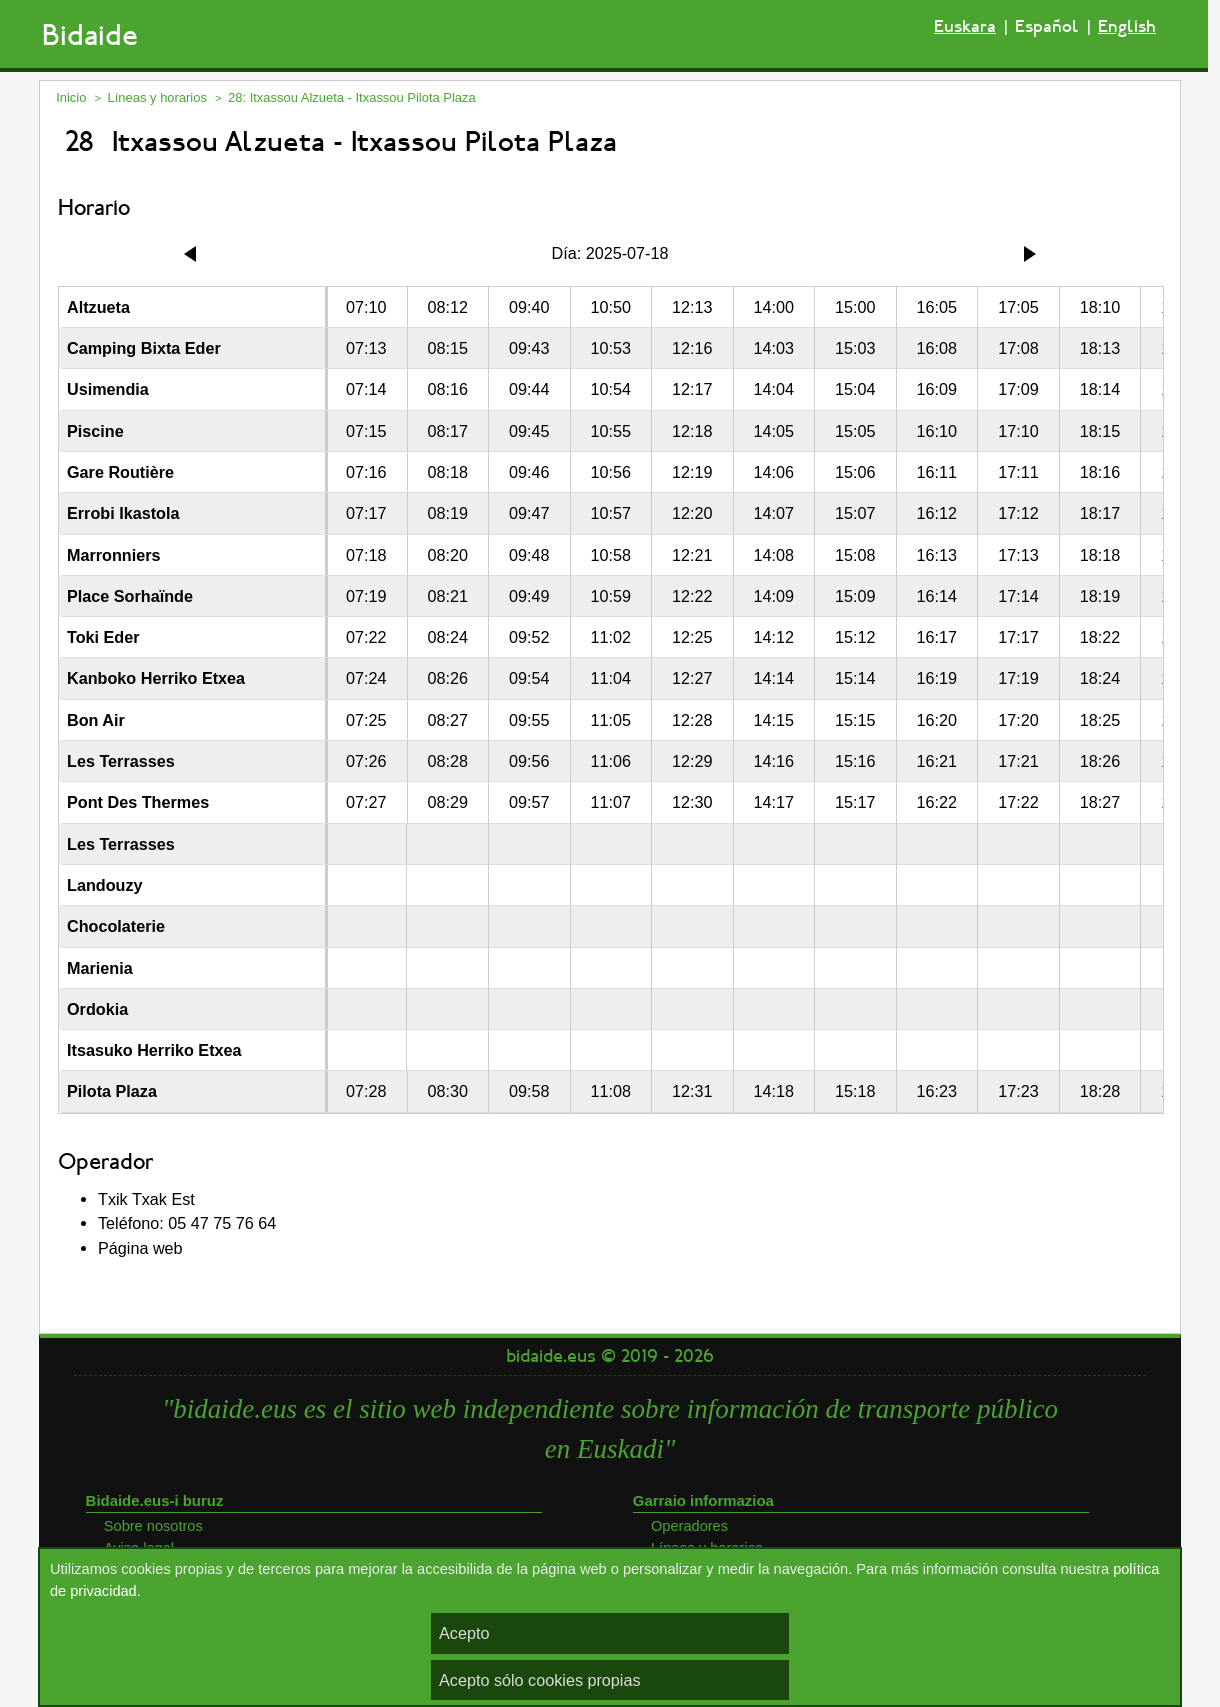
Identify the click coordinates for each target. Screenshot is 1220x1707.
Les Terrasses (121, 761)
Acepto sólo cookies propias (540, 1680)
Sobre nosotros (153, 1526)
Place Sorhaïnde (130, 596)
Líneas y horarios (157, 97)
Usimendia (108, 389)
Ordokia (97, 1009)
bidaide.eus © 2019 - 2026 (610, 1356)
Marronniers (114, 555)
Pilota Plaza (112, 1091)
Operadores (689, 1526)
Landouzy (105, 885)
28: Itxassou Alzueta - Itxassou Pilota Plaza (352, 97)
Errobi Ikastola (123, 513)
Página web (140, 1248)
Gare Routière (120, 472)
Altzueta (98, 307)
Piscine (95, 431)
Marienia (100, 968)
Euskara (965, 26)
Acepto (464, 1633)
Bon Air (96, 720)
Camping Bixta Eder (144, 348)
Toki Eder (103, 637)
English (1127, 26)
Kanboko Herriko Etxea (156, 678)
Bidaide (90, 35)
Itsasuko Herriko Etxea (154, 1050)
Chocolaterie (116, 926)
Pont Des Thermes (138, 802)
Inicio (71, 97)
